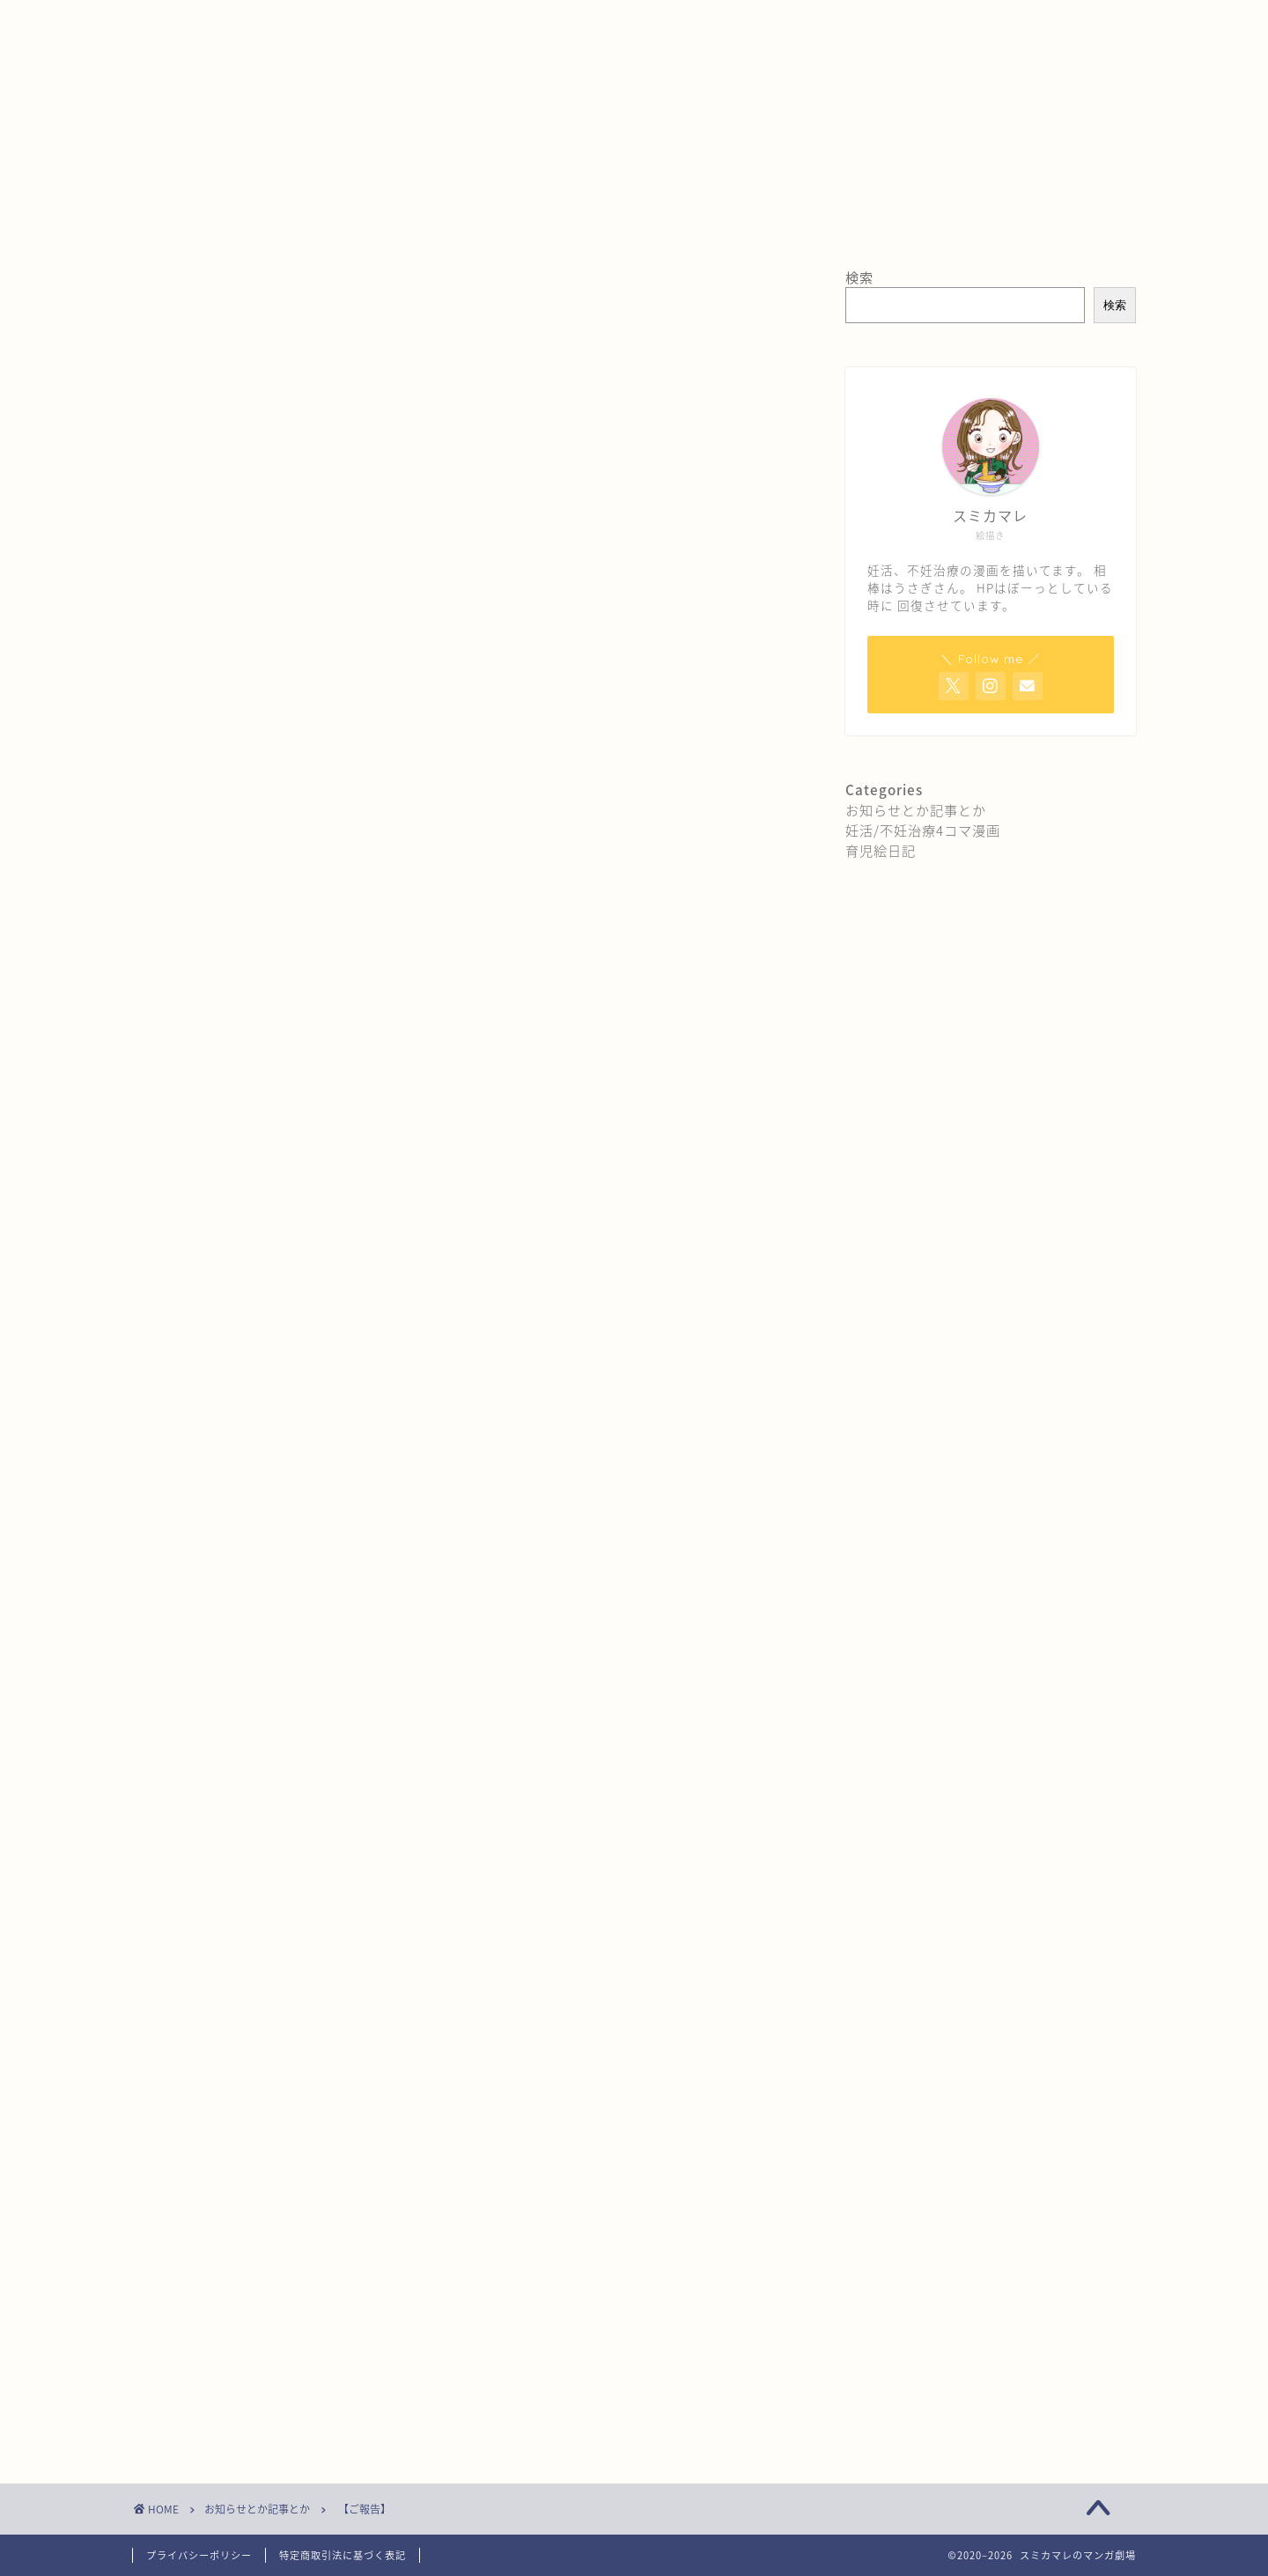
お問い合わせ (390, 24)
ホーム (172, 24)
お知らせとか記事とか (215, 306)
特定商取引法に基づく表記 (342, 2555)
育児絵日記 (880, 850)
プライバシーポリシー (199, 2555)
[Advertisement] (466, 1553)
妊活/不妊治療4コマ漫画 (922, 830)
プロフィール (272, 24)
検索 (859, 277)
